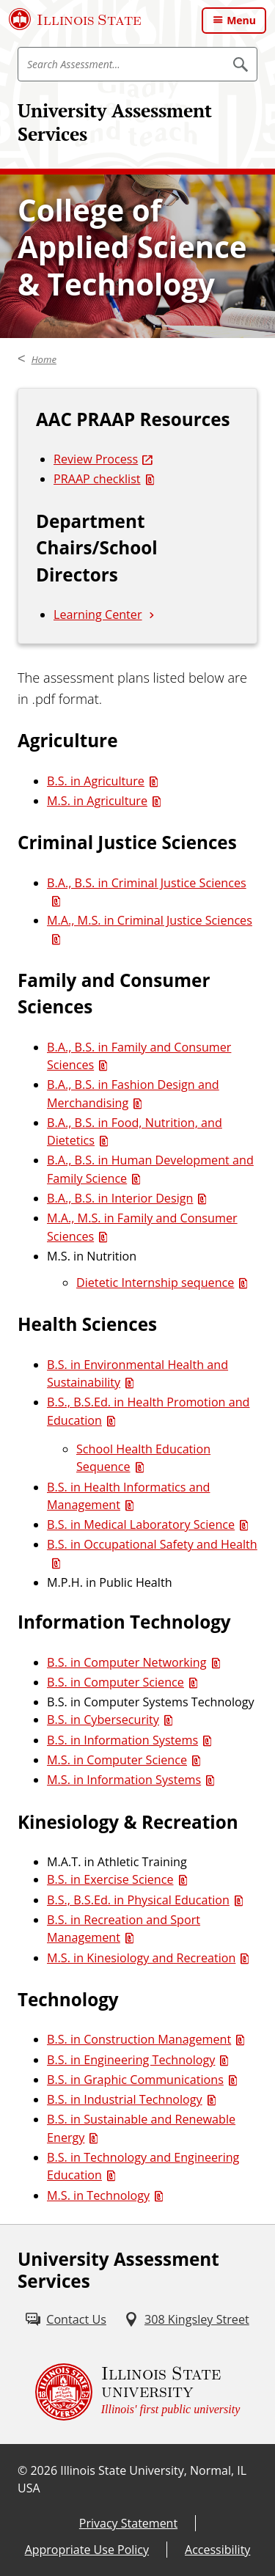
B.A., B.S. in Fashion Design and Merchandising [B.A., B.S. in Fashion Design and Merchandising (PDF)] (133, 1093)
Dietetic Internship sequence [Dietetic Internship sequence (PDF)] (155, 1282)
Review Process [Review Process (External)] (96, 459)
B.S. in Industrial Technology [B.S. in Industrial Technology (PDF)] (124, 2099)
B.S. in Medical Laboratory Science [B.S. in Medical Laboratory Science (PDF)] (141, 1524)
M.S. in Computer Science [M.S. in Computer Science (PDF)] (117, 1760)
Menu (241, 20)
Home (44, 359)
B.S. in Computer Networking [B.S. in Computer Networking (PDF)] (127, 1662)
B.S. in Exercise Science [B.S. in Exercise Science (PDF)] (110, 1879)
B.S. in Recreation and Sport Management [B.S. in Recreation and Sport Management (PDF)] (123, 1928)
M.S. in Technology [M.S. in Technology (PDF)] (98, 2195)
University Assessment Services (115, 122)
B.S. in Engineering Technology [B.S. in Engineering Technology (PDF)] (131, 2060)
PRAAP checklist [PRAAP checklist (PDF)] (97, 479)
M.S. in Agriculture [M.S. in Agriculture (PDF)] (97, 801)
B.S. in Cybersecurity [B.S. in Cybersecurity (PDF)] (103, 1719)
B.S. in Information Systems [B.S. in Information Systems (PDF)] (122, 1740)
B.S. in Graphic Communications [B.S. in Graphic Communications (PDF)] (135, 2080)
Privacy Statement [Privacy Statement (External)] (128, 2523)
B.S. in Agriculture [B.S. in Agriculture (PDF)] (95, 781)
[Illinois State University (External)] (75, 19)
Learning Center (98, 614)
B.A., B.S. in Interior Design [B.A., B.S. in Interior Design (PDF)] (120, 1198)
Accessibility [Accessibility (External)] (217, 2550)
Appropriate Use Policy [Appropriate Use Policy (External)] (87, 2550)
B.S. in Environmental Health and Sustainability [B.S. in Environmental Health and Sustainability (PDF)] (137, 1373)
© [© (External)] (22, 2470)
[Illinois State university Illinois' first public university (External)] (138, 2392)
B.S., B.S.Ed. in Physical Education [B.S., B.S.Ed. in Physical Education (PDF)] (138, 1900)
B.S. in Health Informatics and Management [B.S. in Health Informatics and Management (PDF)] (128, 1496)
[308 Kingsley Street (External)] (186, 2319)
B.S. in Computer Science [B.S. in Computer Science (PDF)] (115, 1682)
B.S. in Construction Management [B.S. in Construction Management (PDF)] (139, 2039)
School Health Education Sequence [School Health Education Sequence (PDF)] (143, 1458)
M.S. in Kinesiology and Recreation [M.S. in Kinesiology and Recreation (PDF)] (141, 1958)
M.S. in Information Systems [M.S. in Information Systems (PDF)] (124, 1780)
